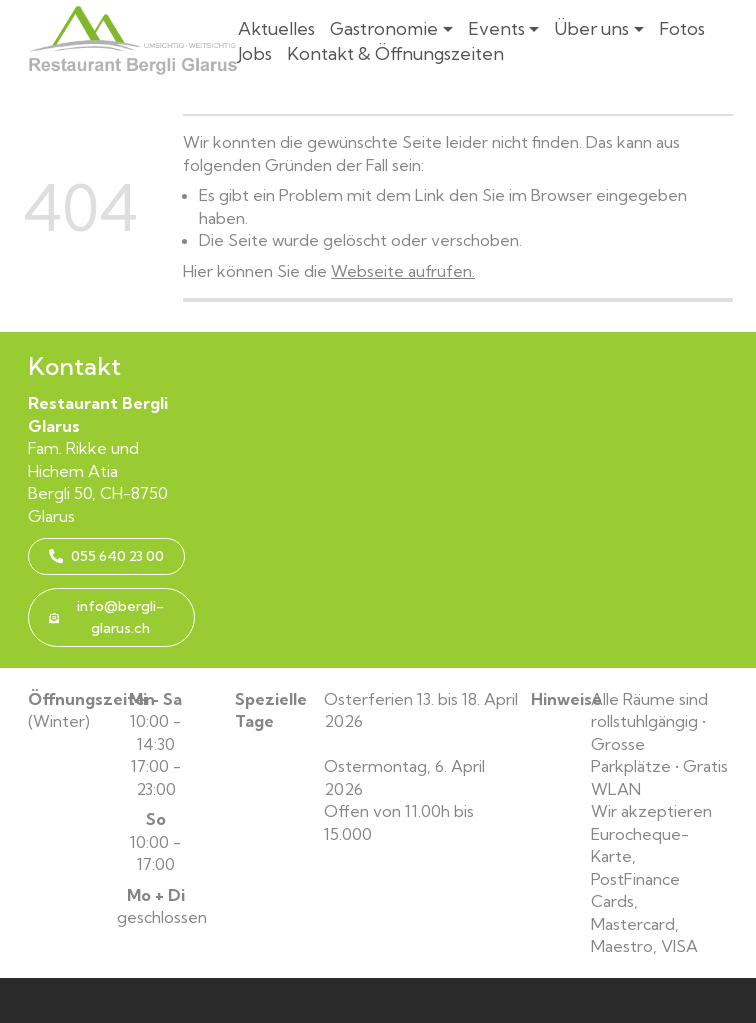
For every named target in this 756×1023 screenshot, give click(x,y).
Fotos (682, 28)
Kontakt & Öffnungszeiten (395, 53)
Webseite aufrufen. (403, 271)
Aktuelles (276, 28)
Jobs (255, 53)
